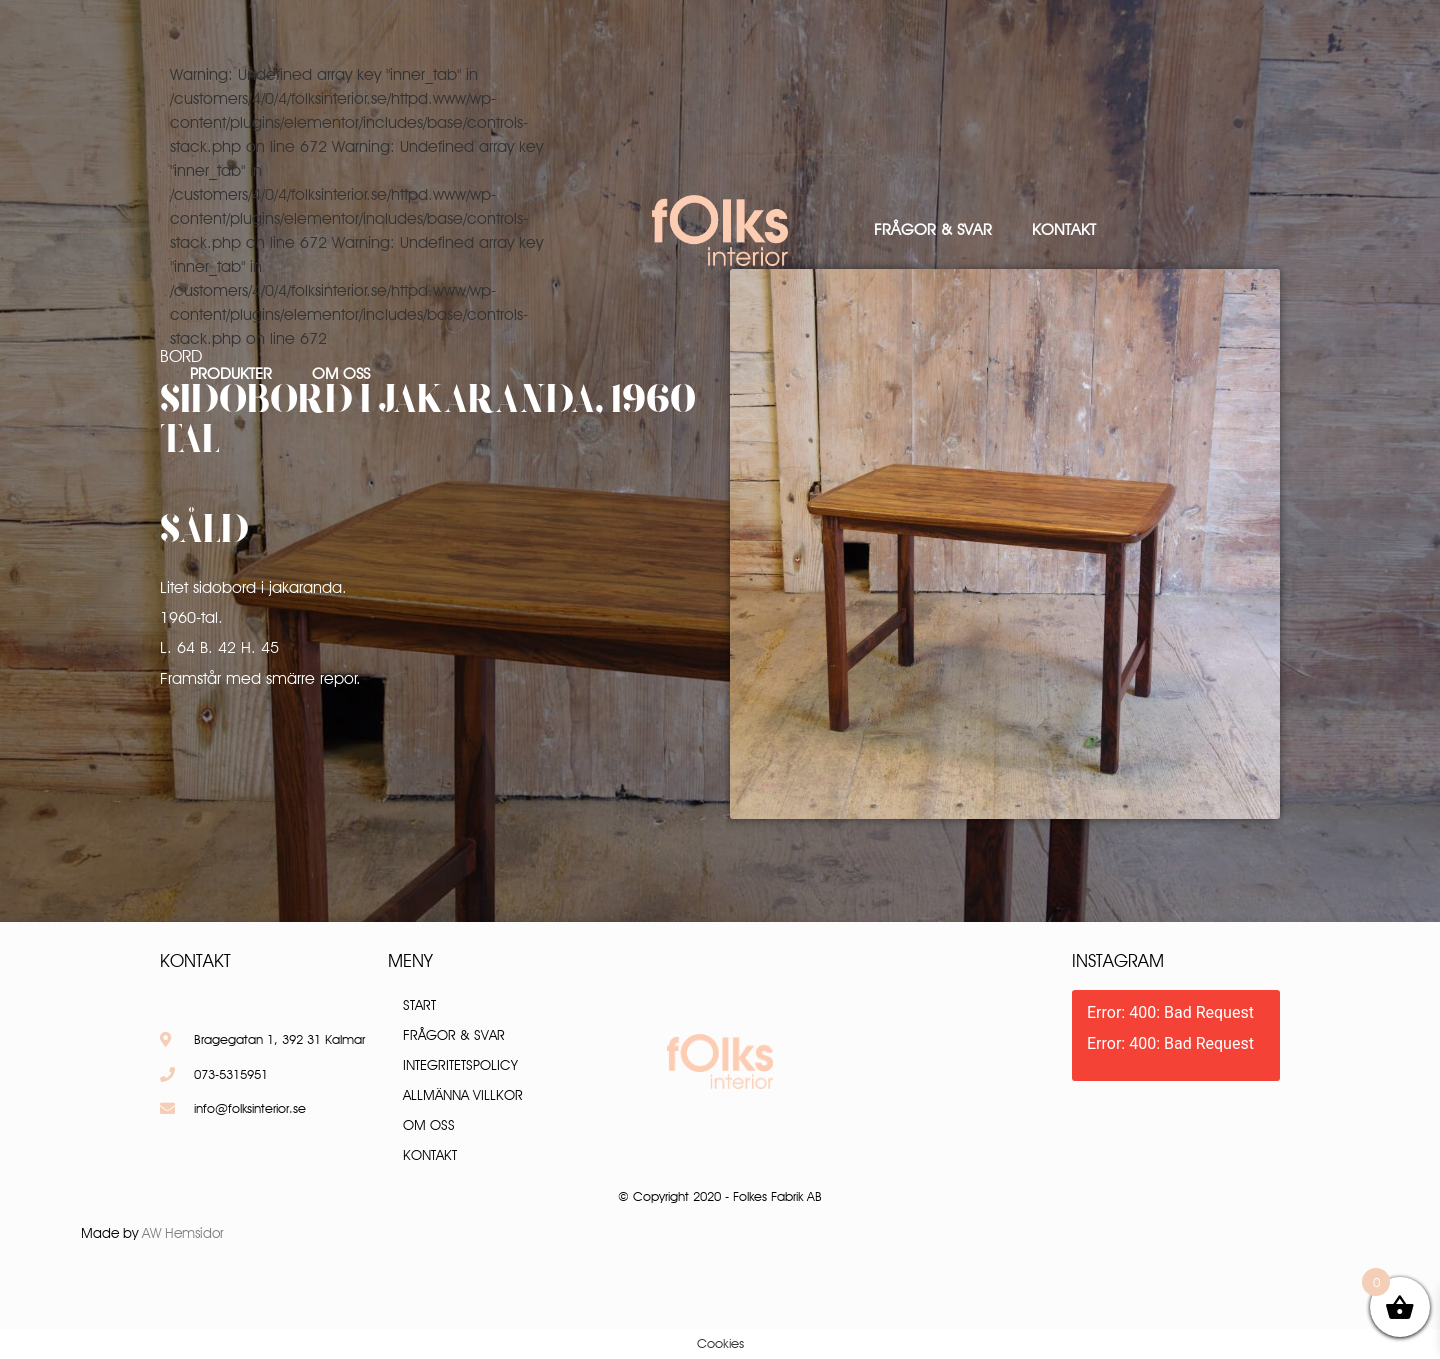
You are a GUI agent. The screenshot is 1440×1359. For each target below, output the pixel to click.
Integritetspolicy (460, 1065)
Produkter (231, 373)
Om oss (341, 373)
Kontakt (1064, 229)
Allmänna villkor (463, 1095)
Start (419, 1005)
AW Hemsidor (183, 1233)
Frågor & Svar (933, 229)
